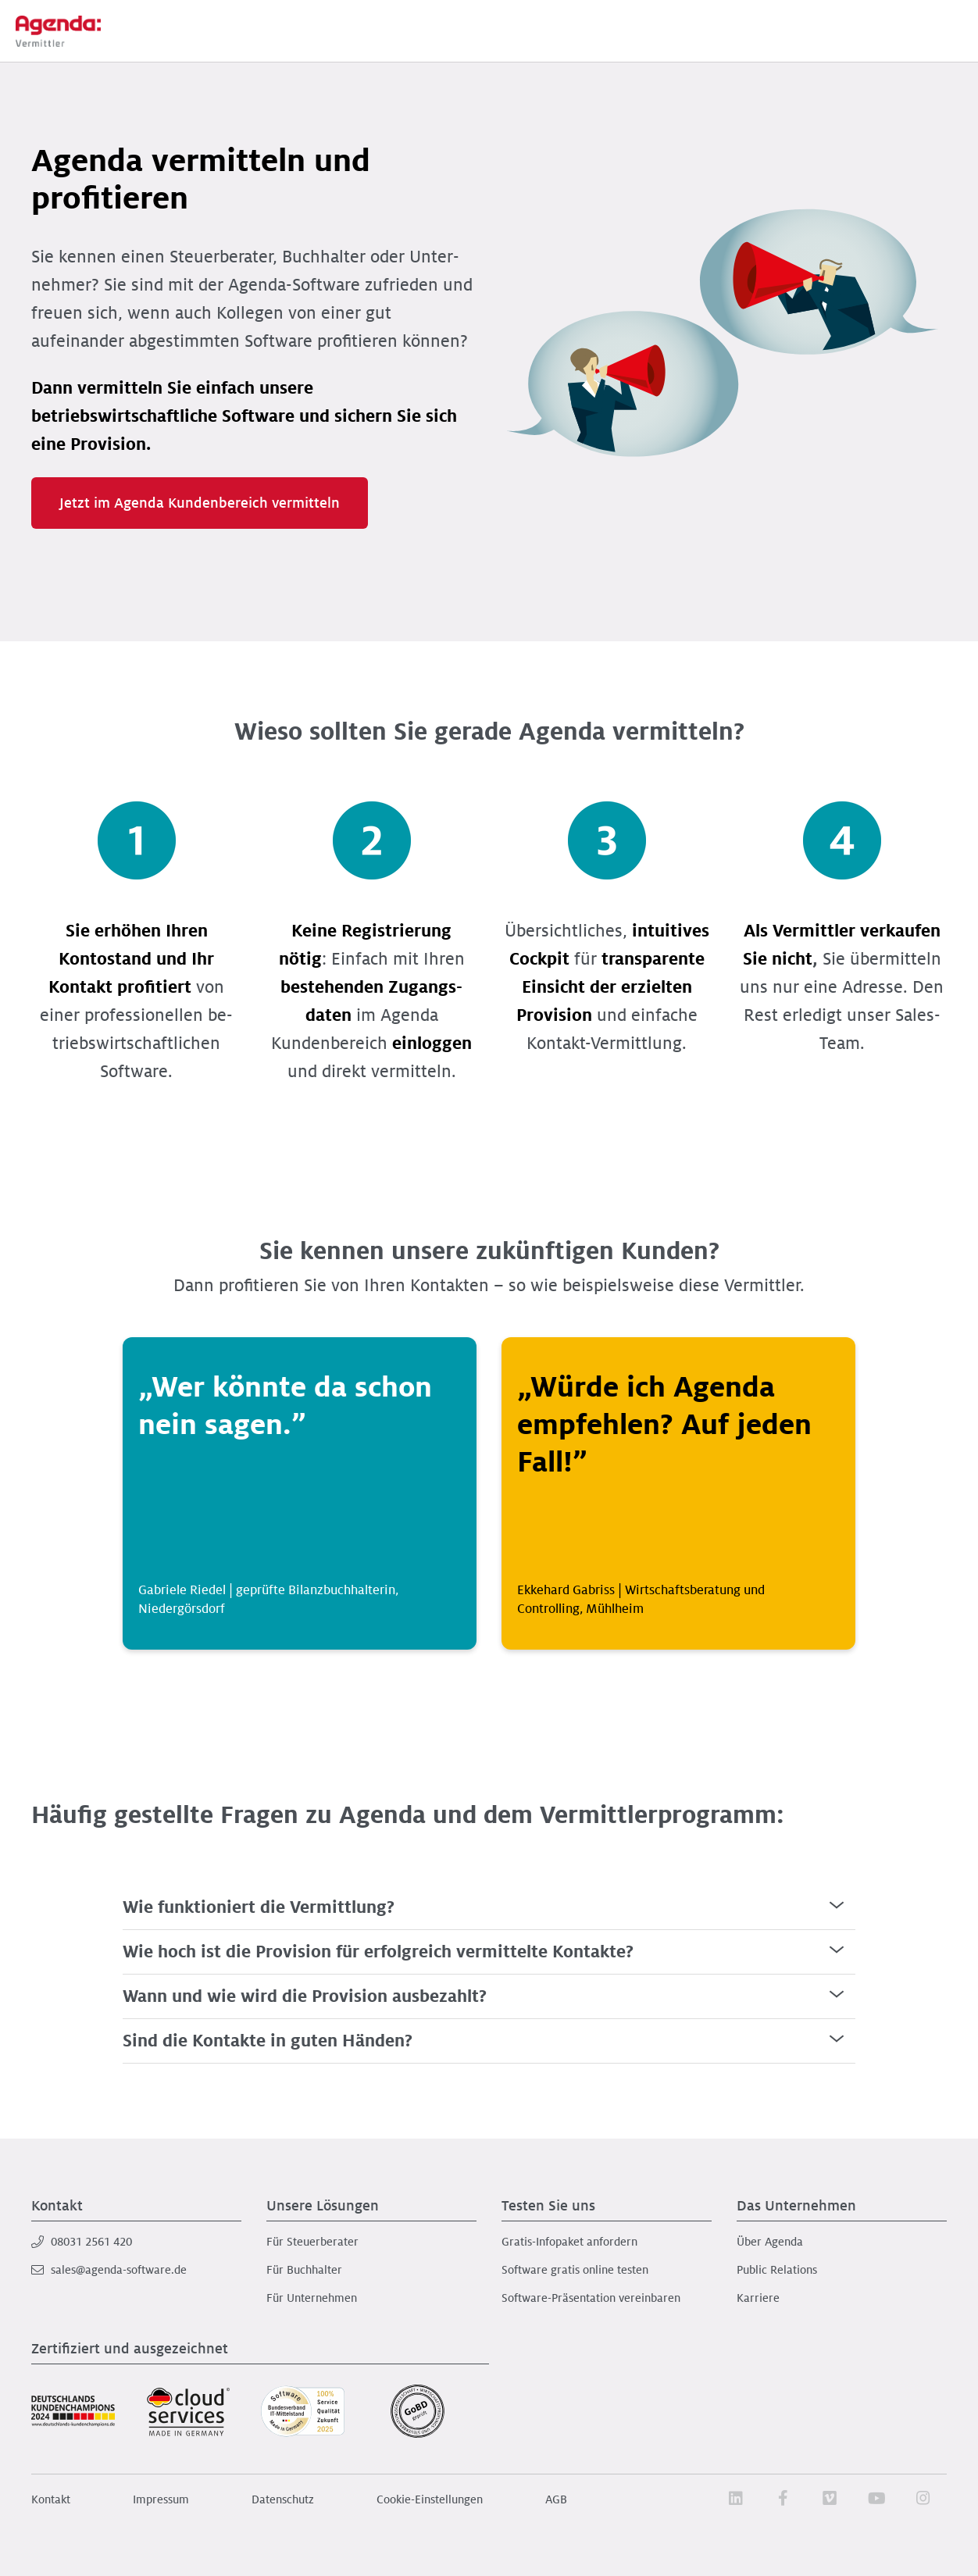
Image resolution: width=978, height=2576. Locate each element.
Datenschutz (283, 2499)
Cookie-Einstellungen (430, 2499)
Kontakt (50, 2499)
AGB (556, 2499)
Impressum (161, 2499)
